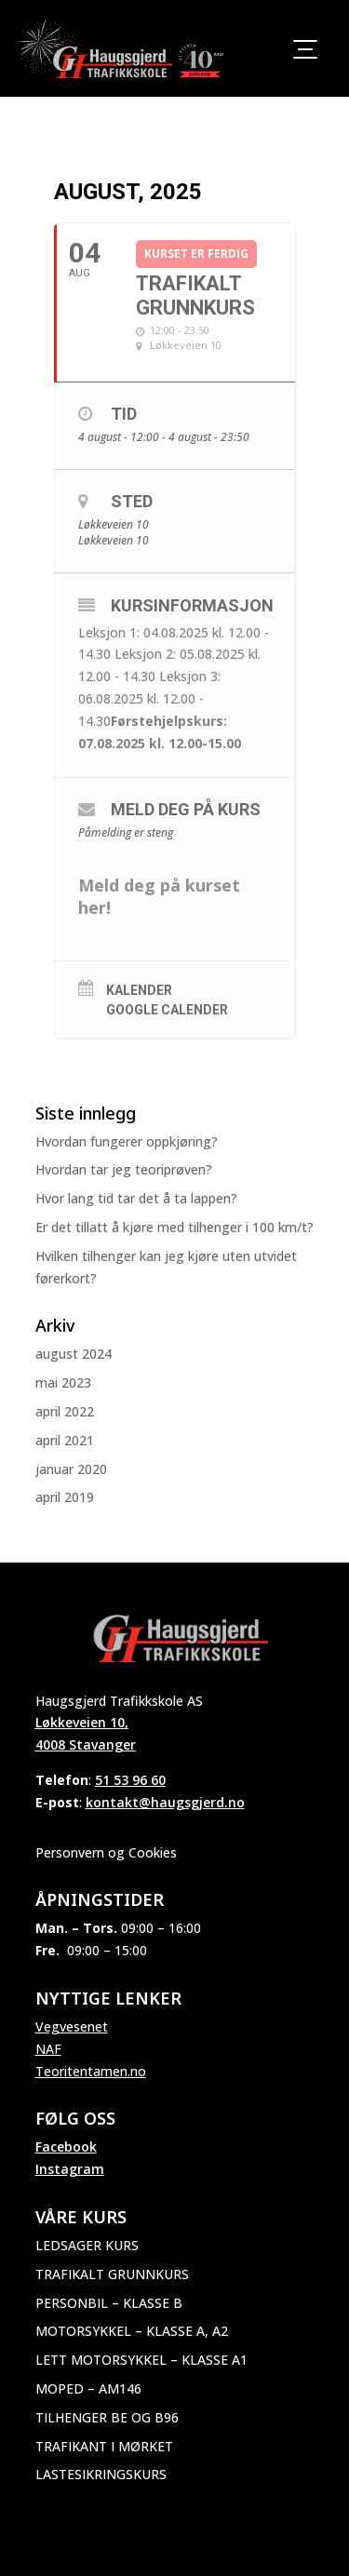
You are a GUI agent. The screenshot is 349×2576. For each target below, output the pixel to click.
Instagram (69, 2169)
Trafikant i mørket (104, 2446)
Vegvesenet (71, 2026)
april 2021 (64, 1440)
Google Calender (167, 1009)
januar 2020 (71, 1469)
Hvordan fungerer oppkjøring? (126, 1141)
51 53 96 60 (130, 1780)
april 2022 (64, 1411)
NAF (48, 2049)
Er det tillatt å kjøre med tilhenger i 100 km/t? (174, 1227)
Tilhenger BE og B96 (107, 2417)
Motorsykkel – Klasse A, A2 (131, 2331)
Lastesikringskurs (101, 2474)
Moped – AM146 (88, 2388)
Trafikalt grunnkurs (112, 2274)
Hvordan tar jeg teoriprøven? (123, 1169)
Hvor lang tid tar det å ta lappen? (136, 1198)
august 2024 (73, 1353)
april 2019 (64, 1497)
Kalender (139, 990)
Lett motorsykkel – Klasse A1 (141, 2359)
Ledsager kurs (87, 2245)
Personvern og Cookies (106, 1852)
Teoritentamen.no (90, 2071)
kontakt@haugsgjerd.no (165, 1802)
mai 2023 (63, 1382)
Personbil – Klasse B (108, 2303)
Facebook (66, 2146)
